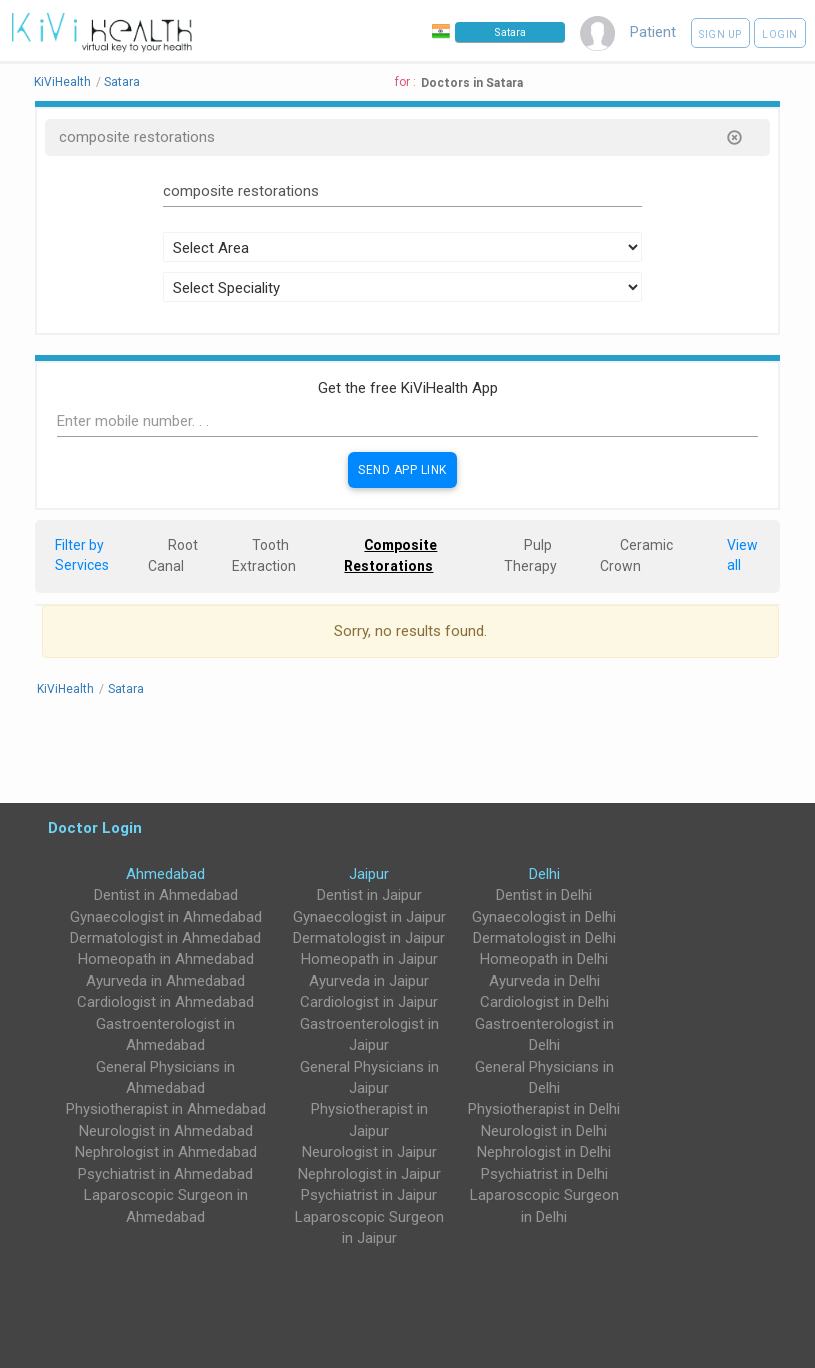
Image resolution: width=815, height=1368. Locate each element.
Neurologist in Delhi (544, 1131)
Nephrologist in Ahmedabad (166, 1152)
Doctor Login (95, 827)
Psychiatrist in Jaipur (369, 1195)
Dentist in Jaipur (369, 895)
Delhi (544, 874)
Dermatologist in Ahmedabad (165, 938)
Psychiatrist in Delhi (544, 1174)
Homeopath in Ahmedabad (166, 959)
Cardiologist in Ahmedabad (165, 1002)
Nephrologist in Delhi (544, 1152)
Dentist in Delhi (544, 895)
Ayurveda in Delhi (544, 981)
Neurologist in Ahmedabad (166, 1131)
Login (780, 34)
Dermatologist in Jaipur (369, 938)
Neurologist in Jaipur (369, 1152)
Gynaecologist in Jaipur (369, 917)
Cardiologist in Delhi (544, 1002)
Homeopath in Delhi (544, 959)
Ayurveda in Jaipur (369, 981)
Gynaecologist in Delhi (544, 917)
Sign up (720, 34)
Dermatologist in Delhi (544, 938)
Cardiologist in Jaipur (369, 1002)
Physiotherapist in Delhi (544, 1109)
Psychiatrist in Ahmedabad (165, 1174)
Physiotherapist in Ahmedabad (166, 1109)
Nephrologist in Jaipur (369, 1174)
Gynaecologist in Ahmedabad (166, 917)
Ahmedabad (165, 874)
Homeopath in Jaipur (369, 959)
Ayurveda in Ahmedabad (165, 981)
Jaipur (369, 874)
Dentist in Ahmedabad (166, 895)
